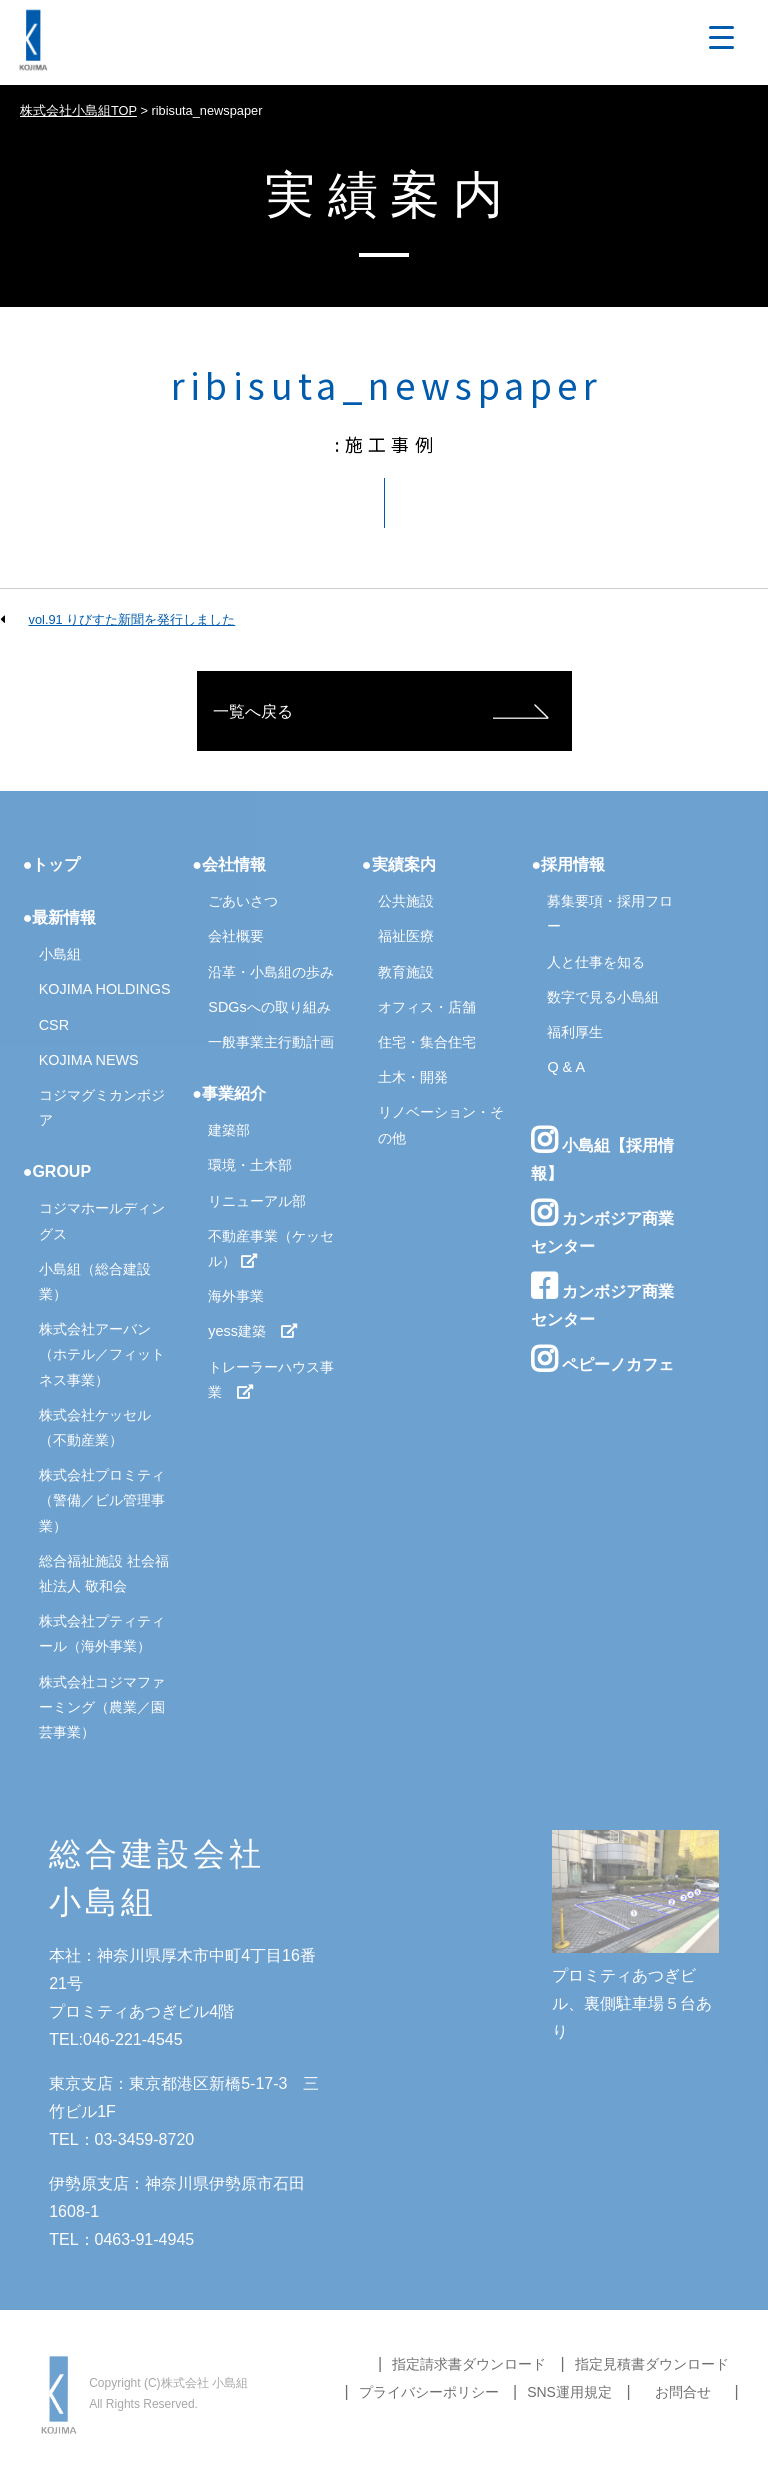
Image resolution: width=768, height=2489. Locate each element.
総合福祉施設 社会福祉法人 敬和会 (104, 1573)
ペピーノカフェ (602, 1359)
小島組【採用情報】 (602, 1153)
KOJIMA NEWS (89, 1060)
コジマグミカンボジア (102, 1107)
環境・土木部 (250, 1165)
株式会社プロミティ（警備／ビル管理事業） (102, 1500)
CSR (54, 1025)
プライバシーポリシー (429, 2392)
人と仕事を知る (596, 962)
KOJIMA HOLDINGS (105, 989)
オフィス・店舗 (427, 1007)
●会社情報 (229, 864)
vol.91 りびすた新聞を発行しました (132, 619)
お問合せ (683, 2392)
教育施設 (406, 972)
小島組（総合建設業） (95, 1281)
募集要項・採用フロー (610, 913)
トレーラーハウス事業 (271, 1379)
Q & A (566, 1067)
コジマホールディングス (102, 1220)
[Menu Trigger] (721, 37)
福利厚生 (575, 1032)
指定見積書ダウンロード (652, 2364)
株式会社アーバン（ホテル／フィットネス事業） (102, 1354)
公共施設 (406, 901)
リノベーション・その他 (441, 1124)
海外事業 (236, 1296)
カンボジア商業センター (602, 1226)
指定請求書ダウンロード (469, 2364)
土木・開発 (413, 1077)
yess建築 (253, 1331)
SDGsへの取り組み (269, 1007)
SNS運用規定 (569, 2392)
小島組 (60, 954)
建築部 (229, 1130)
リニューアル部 (257, 1201)
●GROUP (57, 1171)
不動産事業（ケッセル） (271, 1248)
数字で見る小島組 (603, 997)
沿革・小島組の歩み (271, 972)
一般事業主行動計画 (271, 1042)
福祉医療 (406, 936)
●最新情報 (60, 917)
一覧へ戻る (253, 711)
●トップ (52, 864)
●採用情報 (568, 864)
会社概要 (236, 936)
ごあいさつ (243, 901)
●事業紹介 (229, 1093)
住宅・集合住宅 (427, 1042)
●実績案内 (399, 864)
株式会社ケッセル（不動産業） (95, 1427)
